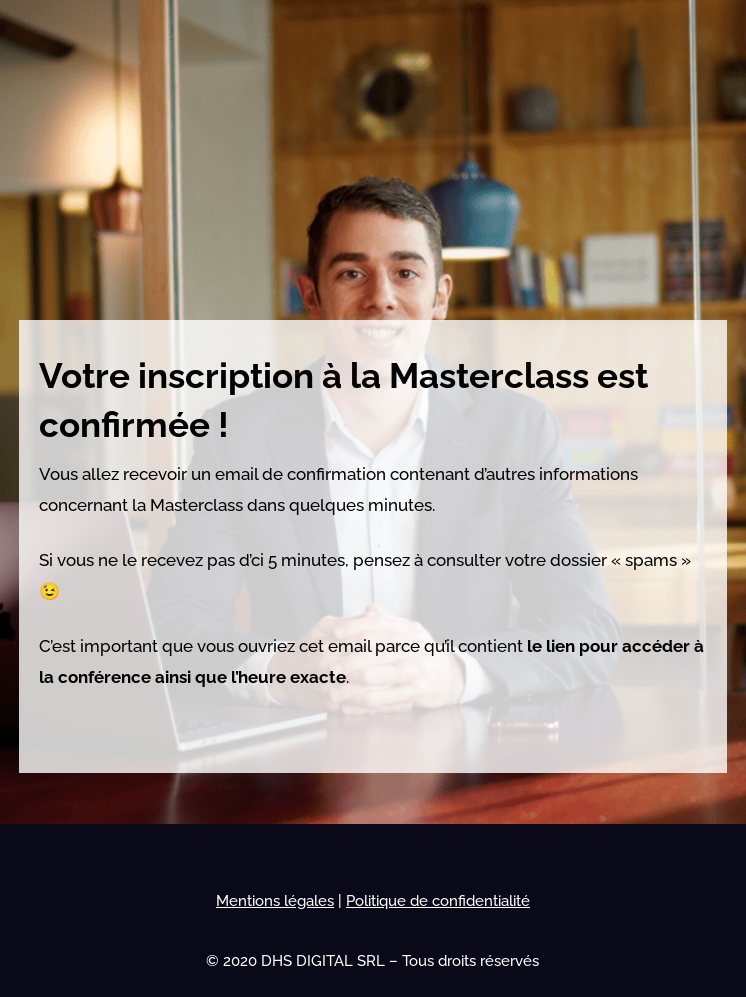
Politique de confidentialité (438, 901)
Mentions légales (275, 901)
